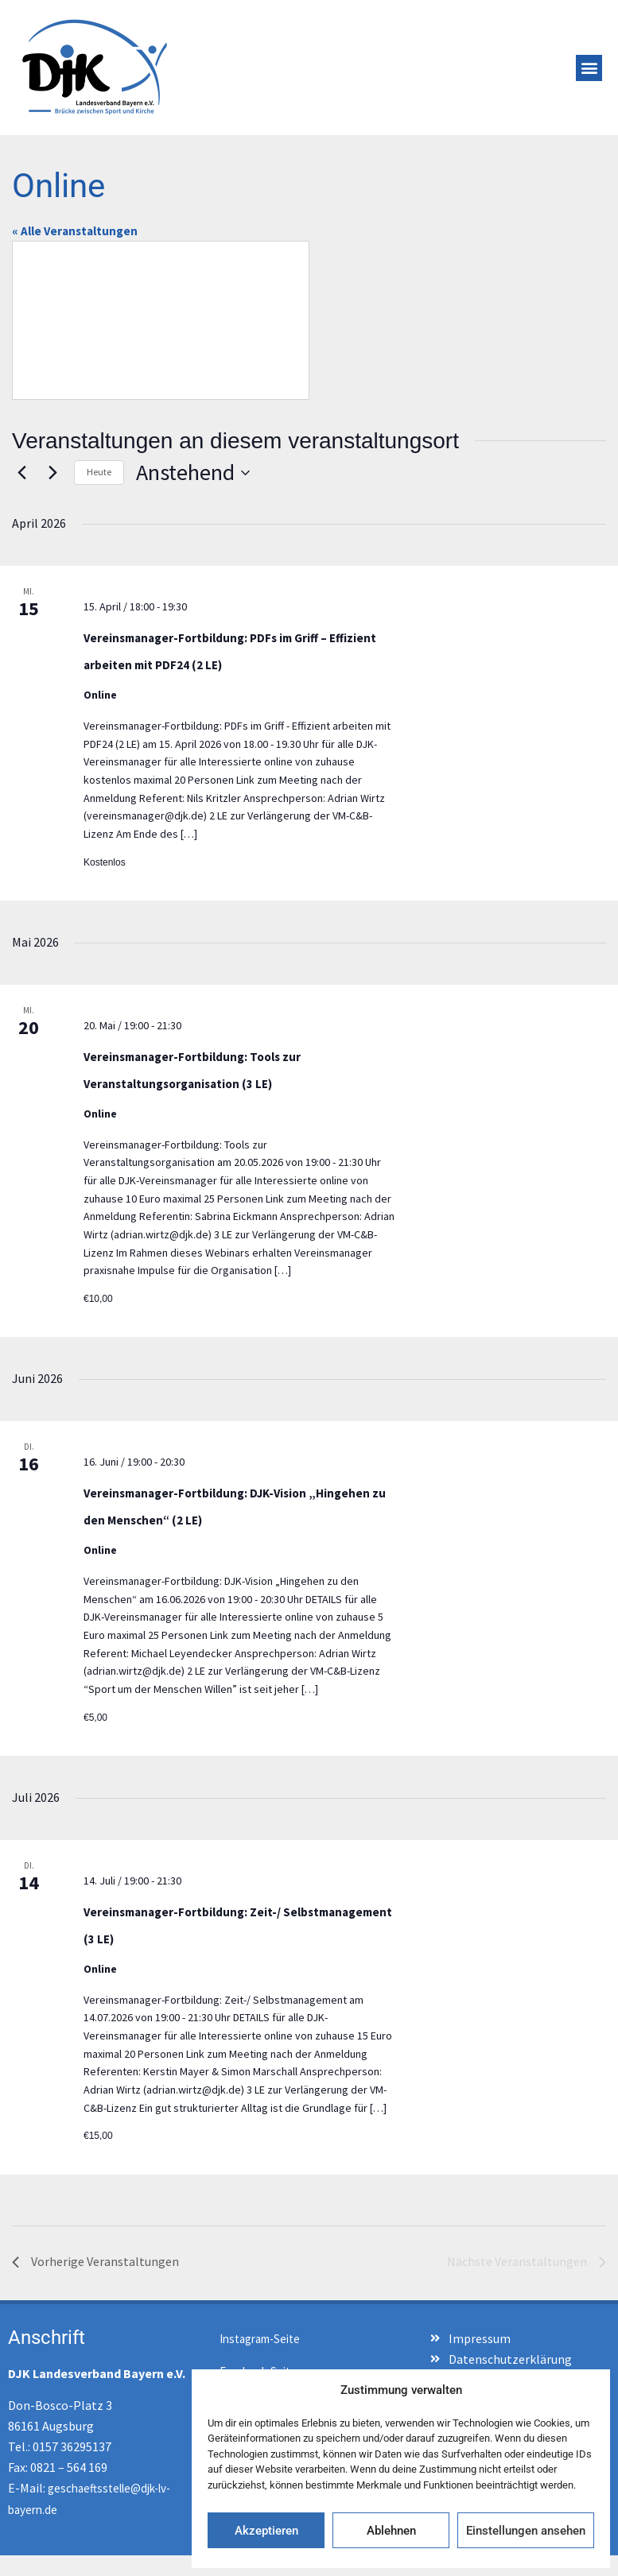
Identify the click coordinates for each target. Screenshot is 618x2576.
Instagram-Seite (260, 2338)
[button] (589, 68)
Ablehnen (391, 2531)
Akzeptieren (266, 2531)
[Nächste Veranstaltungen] (52, 472)
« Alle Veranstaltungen (75, 230)
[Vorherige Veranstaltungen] (21, 472)
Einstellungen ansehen (525, 2531)
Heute (99, 472)
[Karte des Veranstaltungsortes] (161, 320)
